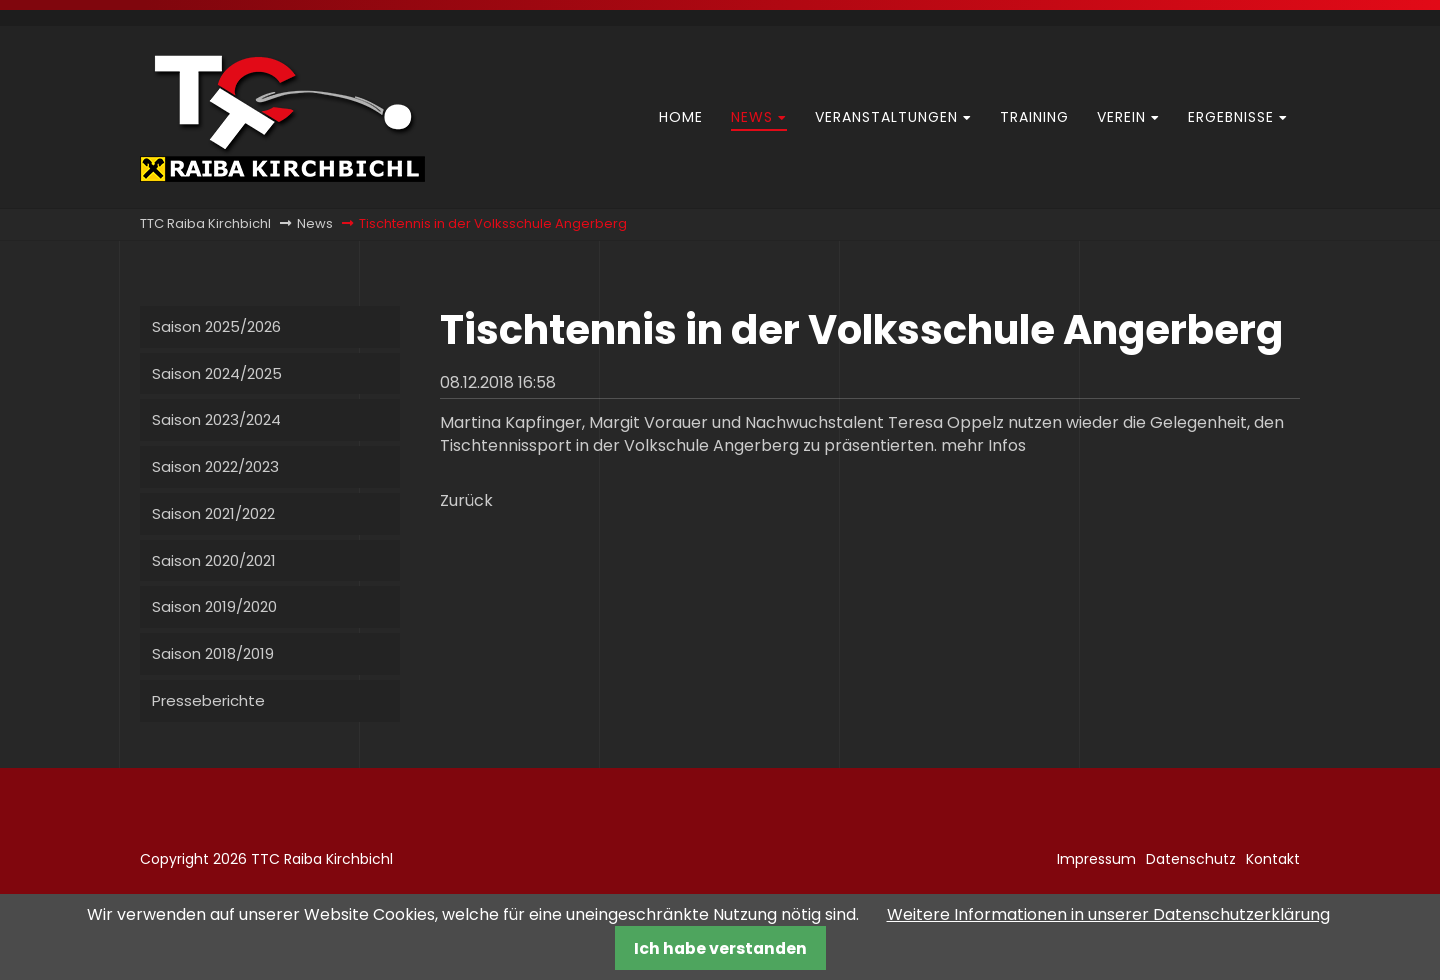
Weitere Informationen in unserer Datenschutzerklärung (1108, 914)
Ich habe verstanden (720, 948)
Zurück (466, 500)
